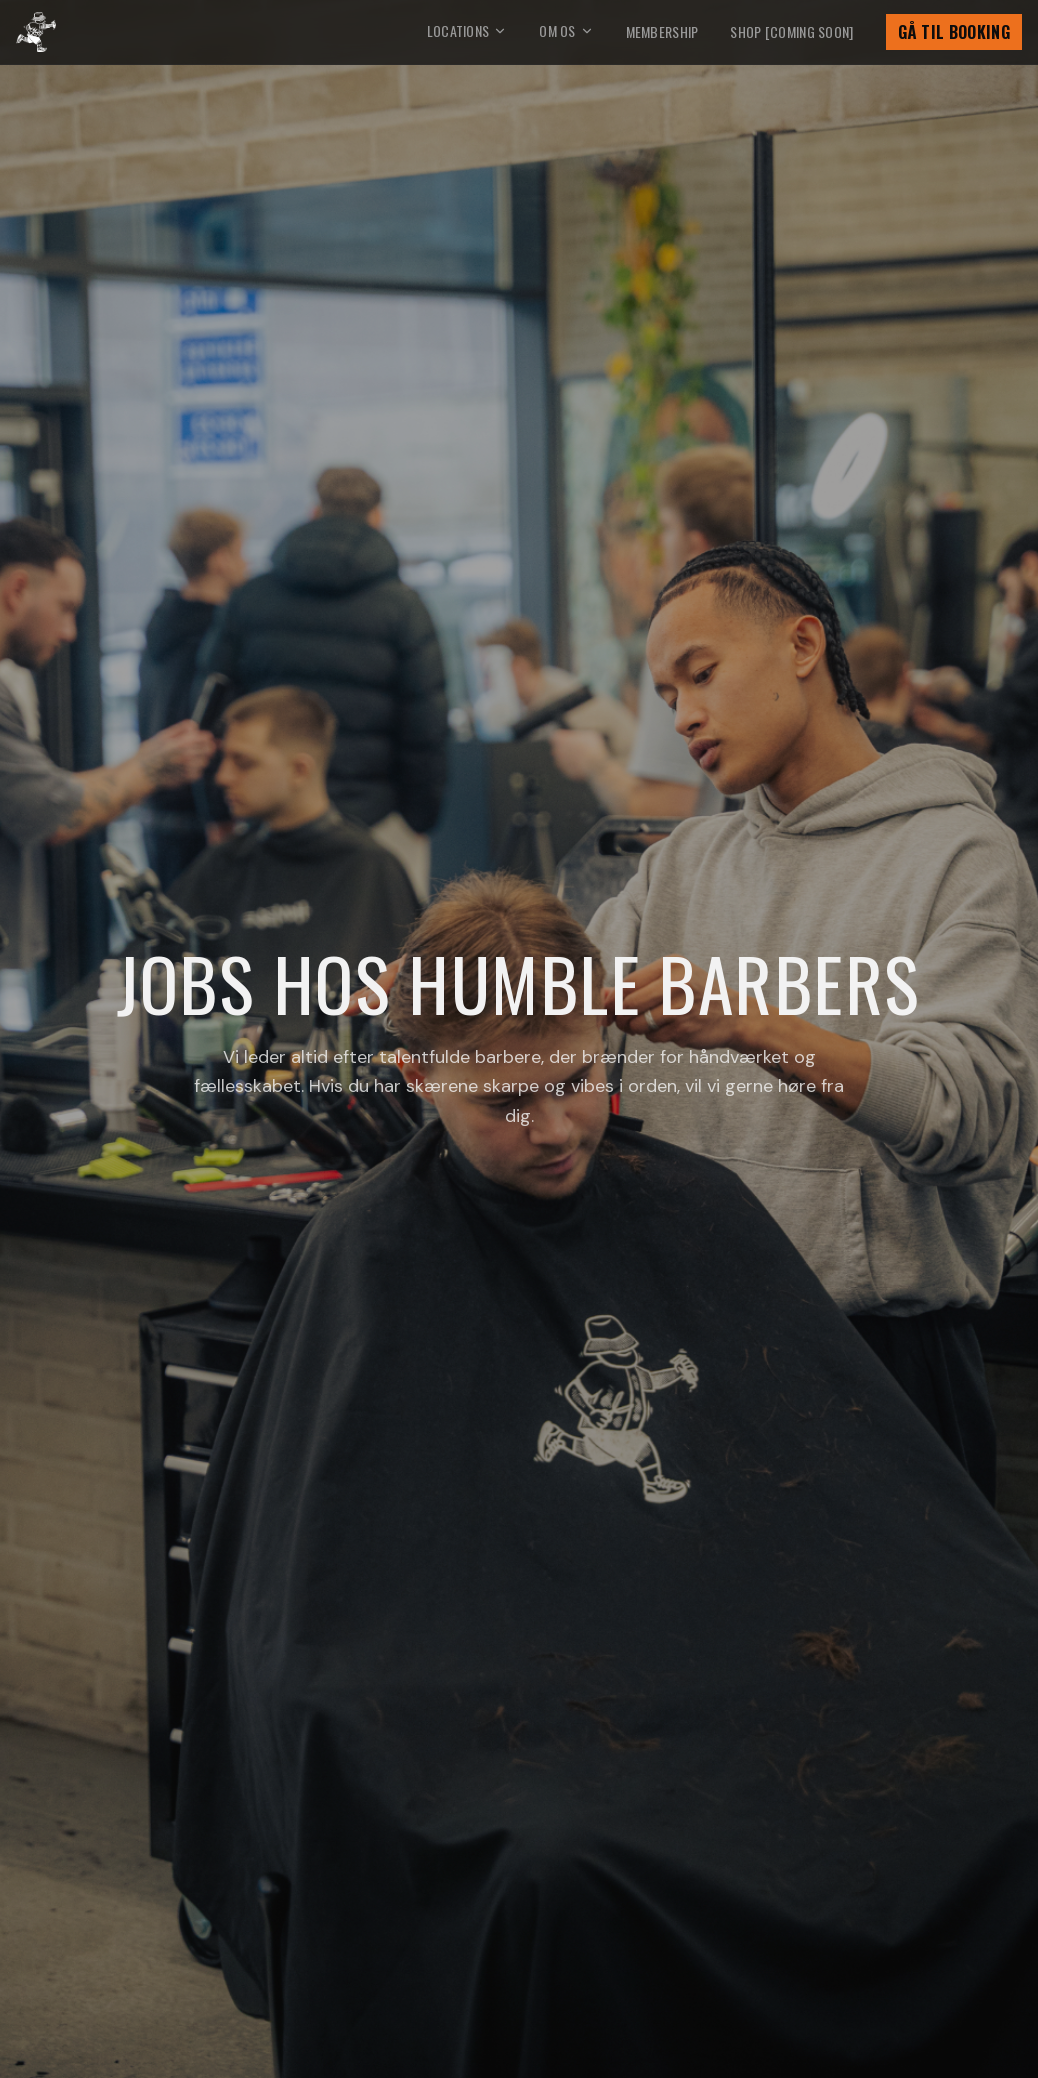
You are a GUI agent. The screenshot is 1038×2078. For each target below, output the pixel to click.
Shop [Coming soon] (791, 32)
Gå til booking (954, 32)
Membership (662, 32)
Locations (467, 31)
